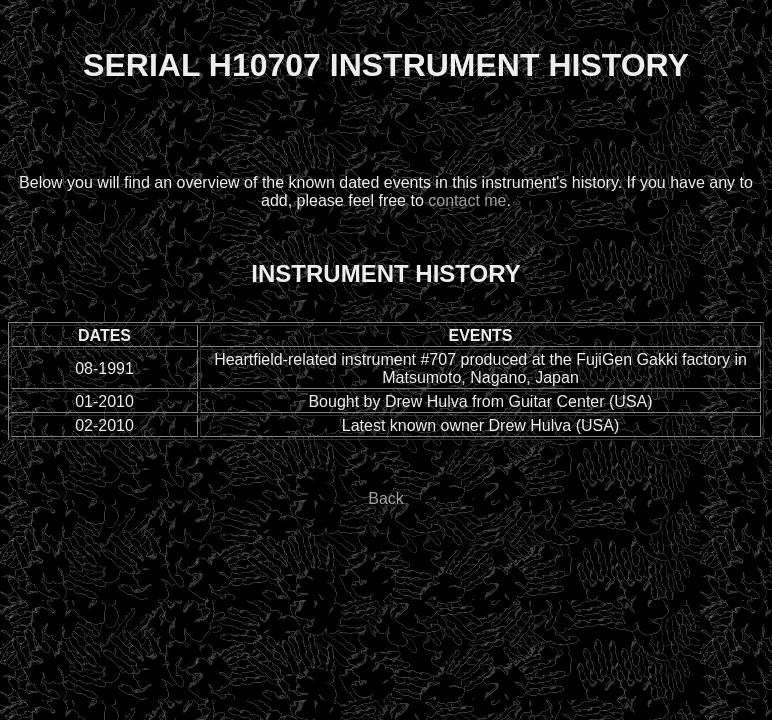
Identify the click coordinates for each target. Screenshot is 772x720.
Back (386, 498)
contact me (467, 200)
